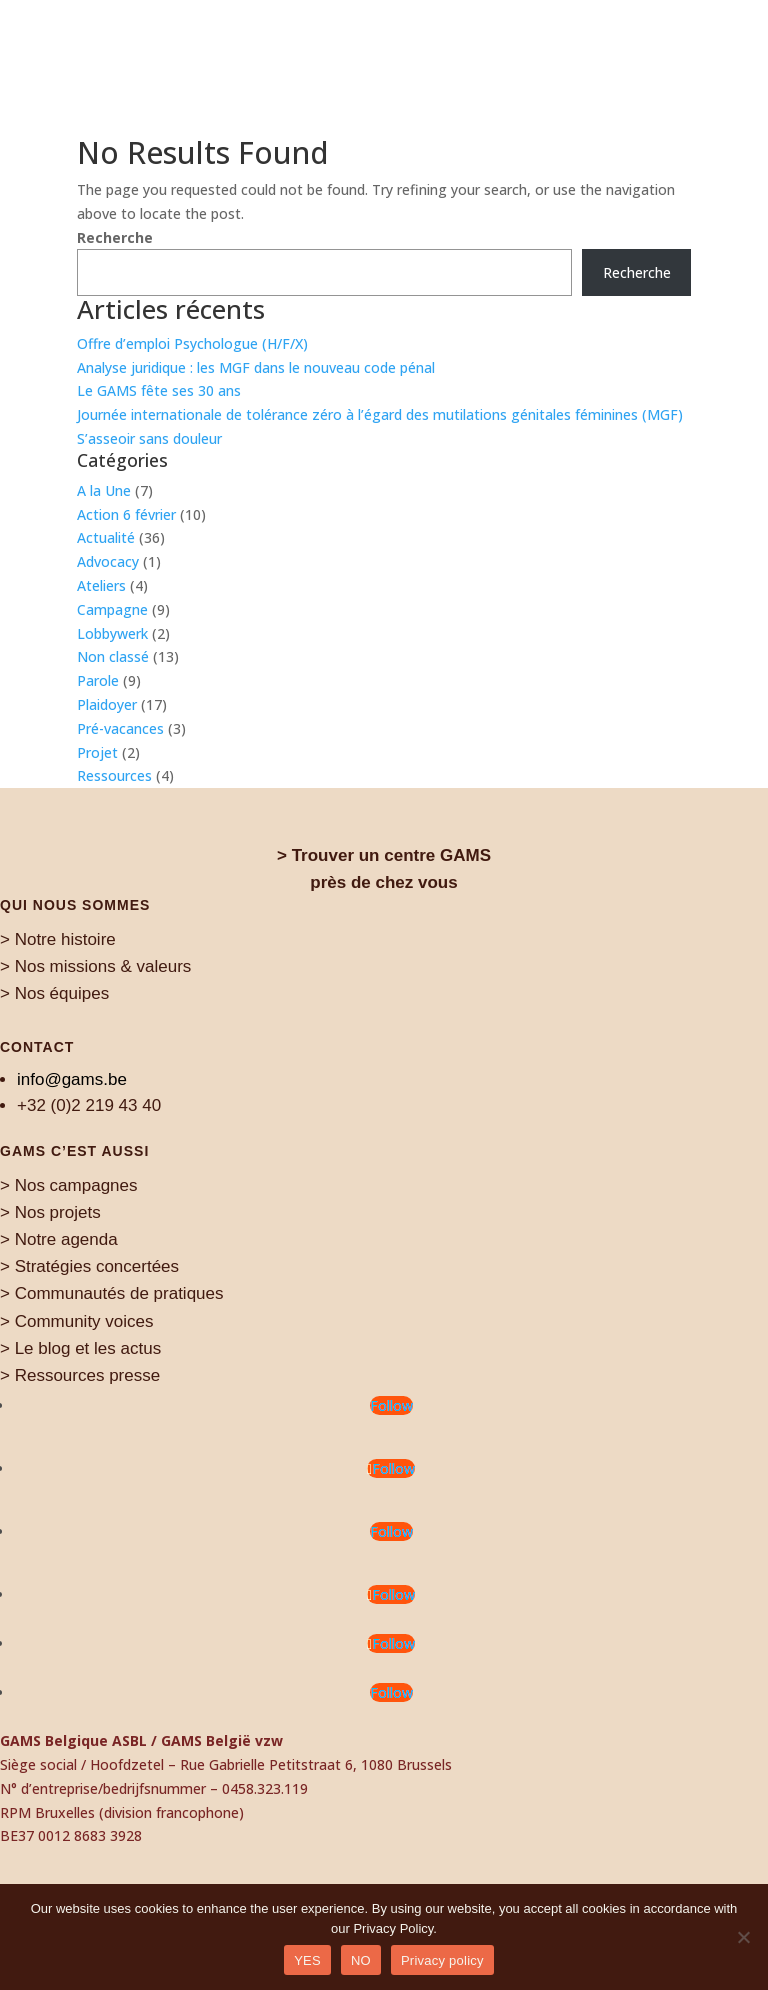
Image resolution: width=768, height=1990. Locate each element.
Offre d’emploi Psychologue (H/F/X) (192, 343)
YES (307, 1960)
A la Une (104, 490)
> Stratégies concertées (89, 1266)
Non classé (113, 656)
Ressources (114, 775)
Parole (98, 680)
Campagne (112, 609)
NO (361, 1960)
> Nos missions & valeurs (95, 966)
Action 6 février (126, 514)
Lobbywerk (112, 633)
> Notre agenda (59, 1239)
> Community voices (77, 1321)
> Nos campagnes (69, 1185)
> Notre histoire (58, 939)
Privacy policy (442, 1960)
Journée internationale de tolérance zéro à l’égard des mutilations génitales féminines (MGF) (380, 414)
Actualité (106, 537)
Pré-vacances (120, 728)
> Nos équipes (54, 993)
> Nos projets (50, 1212)
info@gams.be (72, 1079)
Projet (97, 752)
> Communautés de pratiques (112, 1293)
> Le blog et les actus (80, 1348)
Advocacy (108, 561)
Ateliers (101, 585)
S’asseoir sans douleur (149, 438)
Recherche (115, 237)
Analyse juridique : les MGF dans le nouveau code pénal (256, 367)
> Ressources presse (80, 1375)
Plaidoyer (107, 704)
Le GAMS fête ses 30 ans (159, 390)
